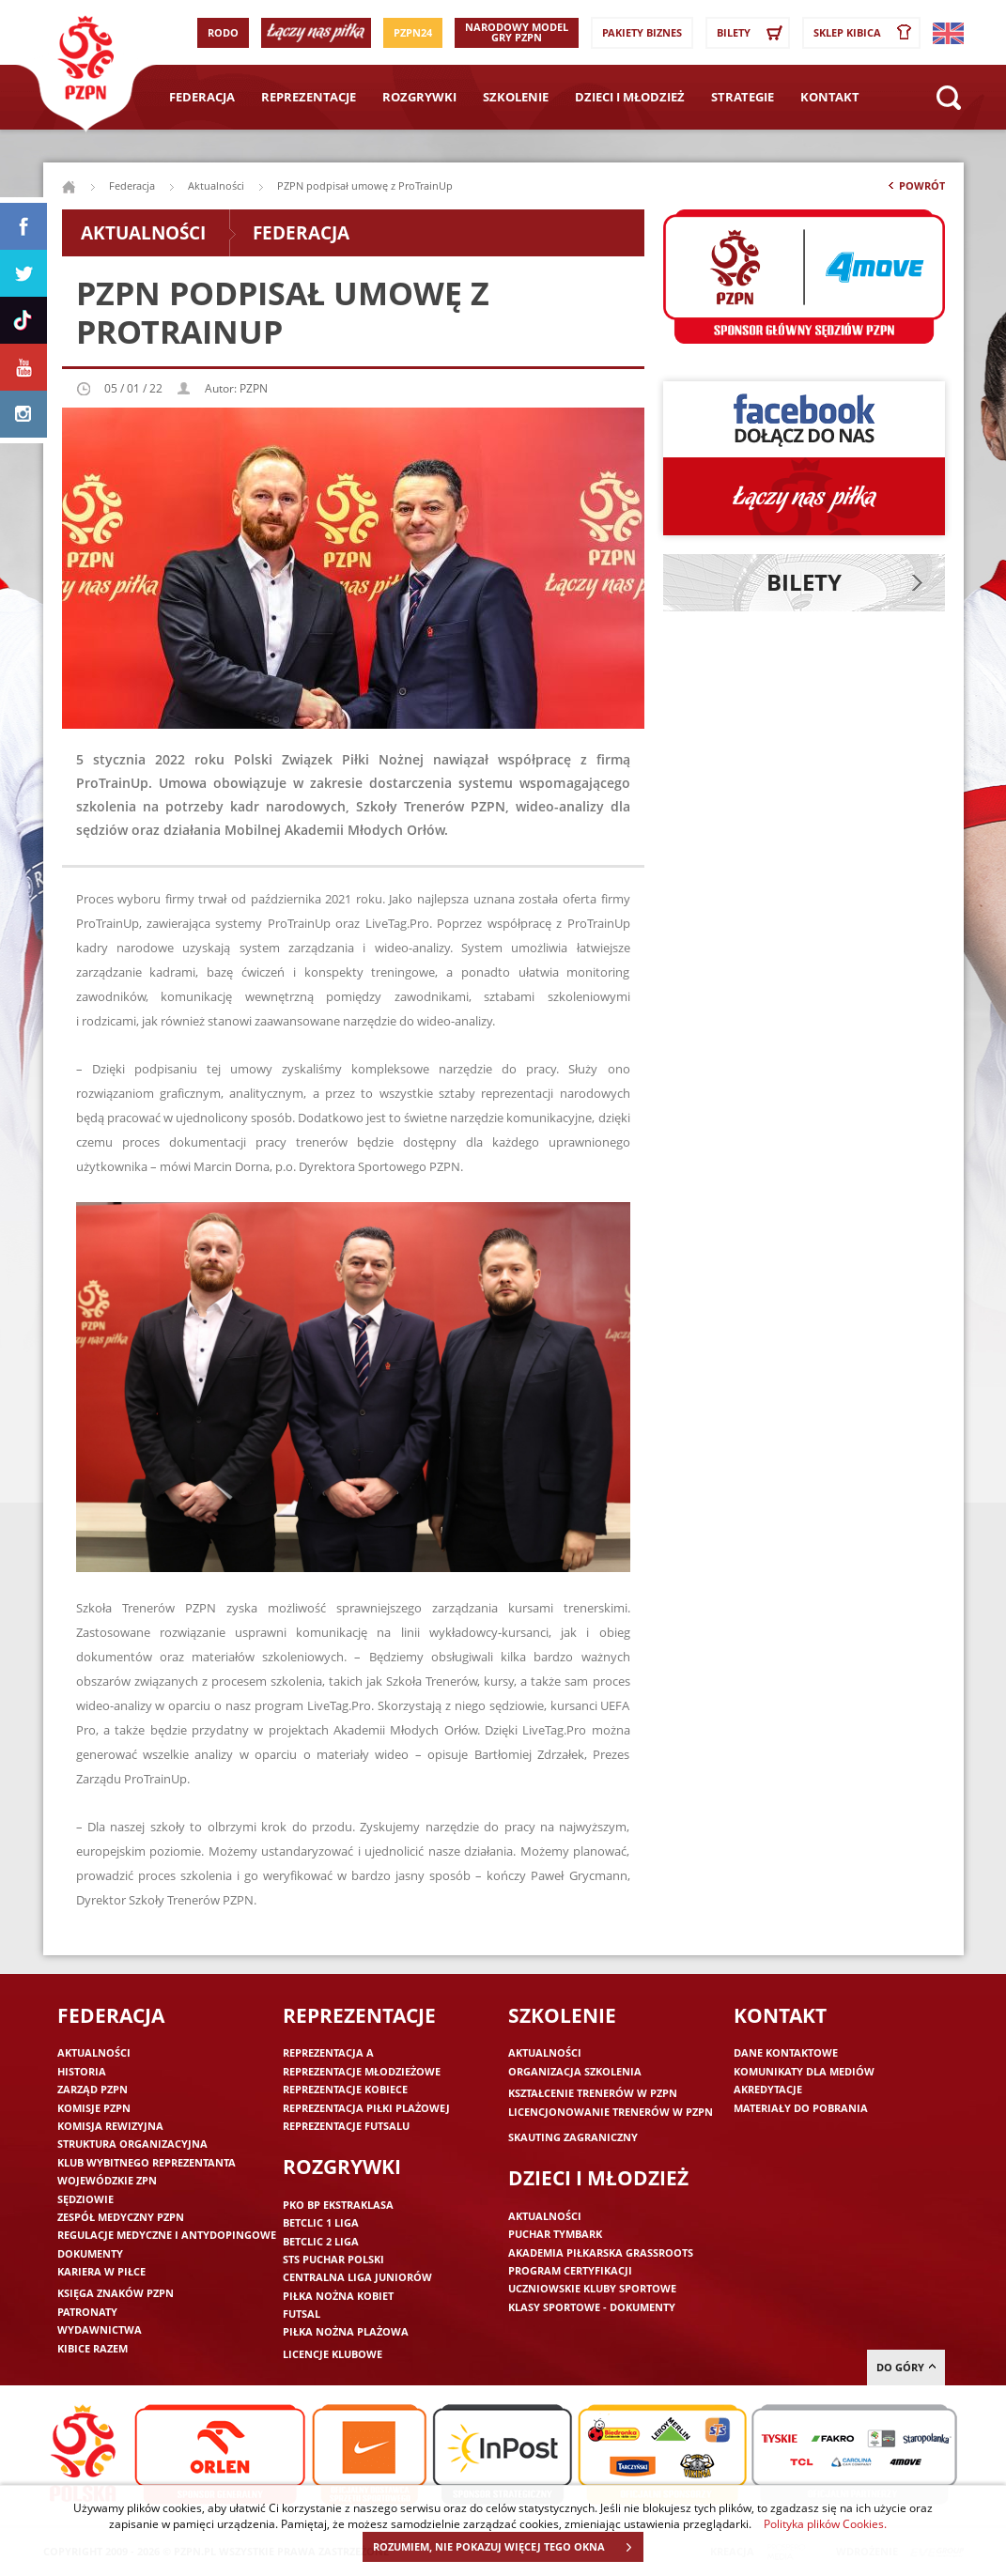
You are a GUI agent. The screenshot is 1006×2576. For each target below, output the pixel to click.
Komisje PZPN (94, 2108)
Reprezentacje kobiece (345, 2089)
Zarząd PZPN (92, 2089)
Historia (81, 2071)
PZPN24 (413, 32)
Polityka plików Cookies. (825, 2523)
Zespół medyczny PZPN (120, 2217)
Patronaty (87, 2312)
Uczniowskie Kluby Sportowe (592, 2288)
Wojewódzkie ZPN (107, 2180)
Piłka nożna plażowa (346, 2331)
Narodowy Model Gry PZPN (516, 32)
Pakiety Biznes (642, 32)
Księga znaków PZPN (115, 2293)
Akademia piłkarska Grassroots (600, 2252)
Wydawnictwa (99, 2329)
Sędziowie (85, 2199)
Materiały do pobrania (801, 2108)
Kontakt (829, 96)
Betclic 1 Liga (321, 2222)
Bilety (752, 33)
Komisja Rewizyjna (110, 2126)
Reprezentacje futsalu (346, 2126)
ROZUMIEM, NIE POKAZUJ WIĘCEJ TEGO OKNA (507, 2547)
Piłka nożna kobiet (338, 2296)
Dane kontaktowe (786, 2052)
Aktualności (216, 185)
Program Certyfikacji (570, 2270)
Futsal (301, 2313)
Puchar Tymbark (555, 2234)
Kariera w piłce (101, 2271)
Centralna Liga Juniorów (357, 2277)
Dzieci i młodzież (630, 96)
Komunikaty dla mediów (804, 2071)
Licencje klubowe (332, 2354)
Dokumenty (90, 2253)
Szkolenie (516, 96)
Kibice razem (92, 2348)
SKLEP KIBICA (866, 33)
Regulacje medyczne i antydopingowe (166, 2235)
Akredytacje (768, 2089)
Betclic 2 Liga (321, 2241)
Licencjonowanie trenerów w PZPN (610, 2112)
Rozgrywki (419, 96)
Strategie (742, 96)
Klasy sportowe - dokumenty (591, 2307)
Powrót (915, 189)
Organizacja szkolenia (575, 2071)
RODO (223, 32)
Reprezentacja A (328, 2052)
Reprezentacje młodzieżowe (362, 2071)
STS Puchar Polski (333, 2259)
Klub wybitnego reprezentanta (146, 2162)
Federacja (202, 96)
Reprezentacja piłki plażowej (366, 2108)
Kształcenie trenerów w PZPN (592, 2093)
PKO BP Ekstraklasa (338, 2205)
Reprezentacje (308, 96)
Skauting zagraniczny (573, 2137)
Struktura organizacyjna (132, 2143)
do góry (906, 2367)
